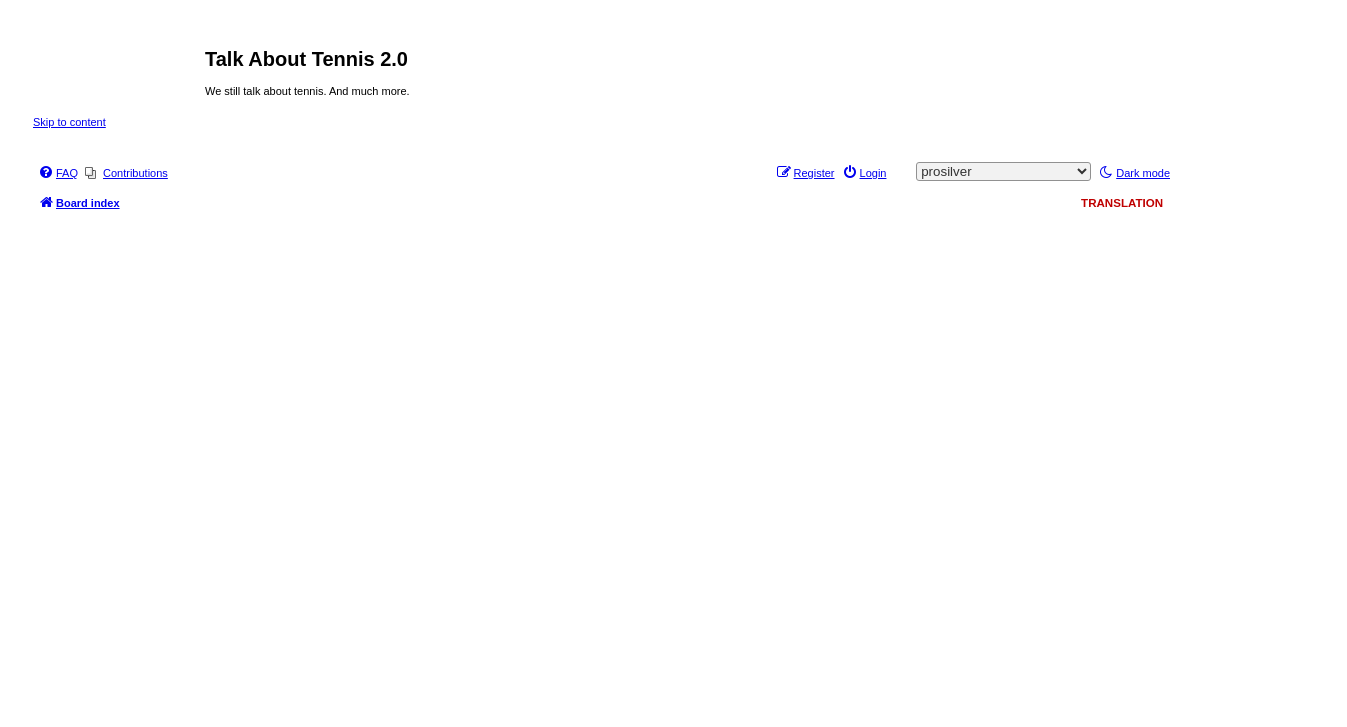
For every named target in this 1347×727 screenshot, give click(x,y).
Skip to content (69, 122)
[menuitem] (58, 173)
